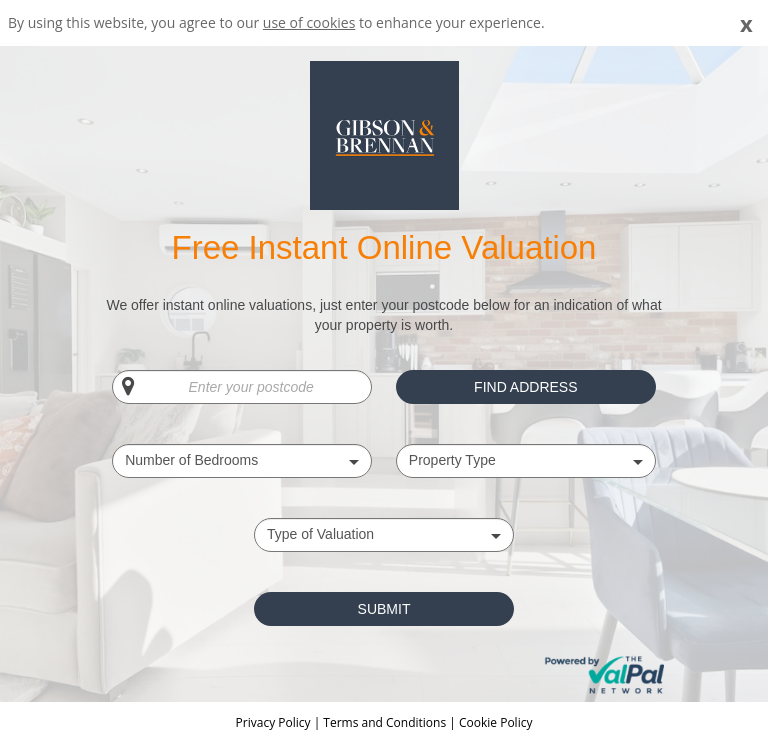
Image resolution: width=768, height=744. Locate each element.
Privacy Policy (275, 722)
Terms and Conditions (384, 722)
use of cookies (309, 22)
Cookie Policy (495, 722)
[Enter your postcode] (242, 387)
